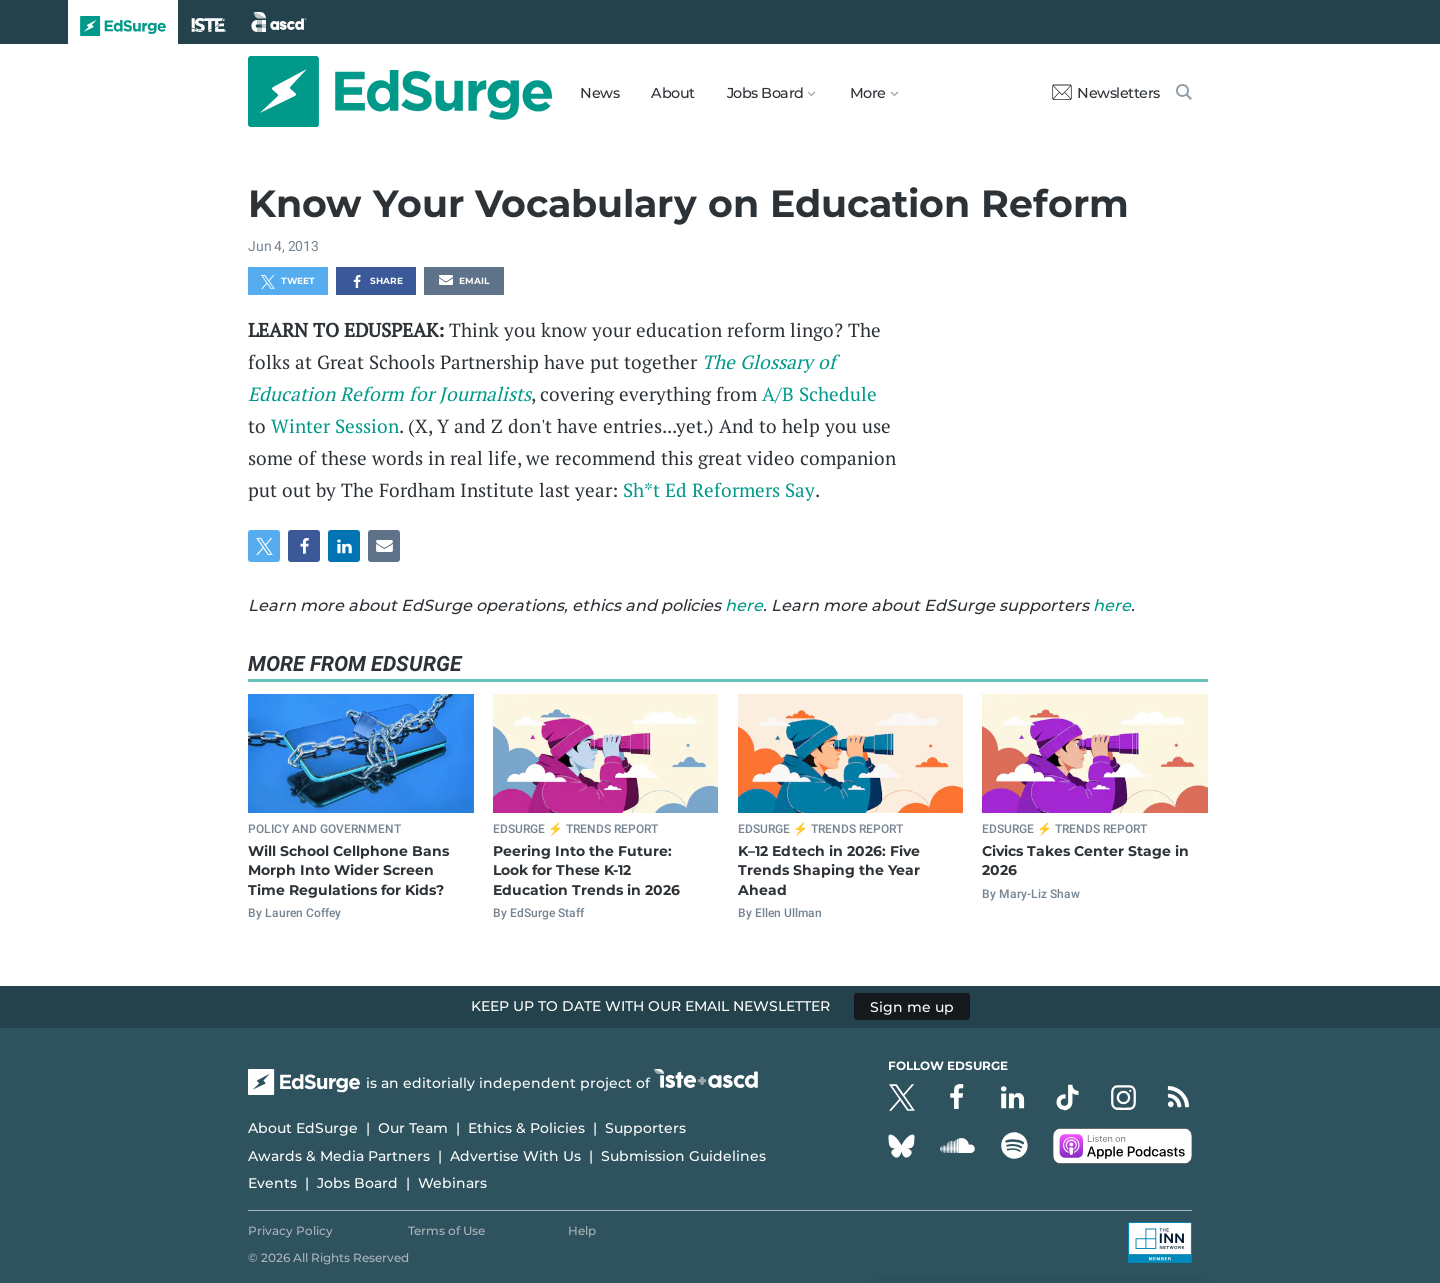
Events (272, 1183)
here (744, 605)
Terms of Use (446, 1230)
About (673, 93)
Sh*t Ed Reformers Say (719, 489)
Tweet (288, 282)
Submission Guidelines (683, 1156)
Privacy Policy (290, 1230)
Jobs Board (357, 1183)
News (599, 93)
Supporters (645, 1128)
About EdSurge (303, 1128)
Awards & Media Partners (339, 1156)
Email (464, 282)
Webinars (452, 1183)
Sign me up (912, 1006)
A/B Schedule (819, 393)
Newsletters (1106, 93)
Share (376, 282)
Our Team (413, 1128)
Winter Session (335, 425)
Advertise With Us (515, 1156)
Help (582, 1230)
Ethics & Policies (526, 1128)
